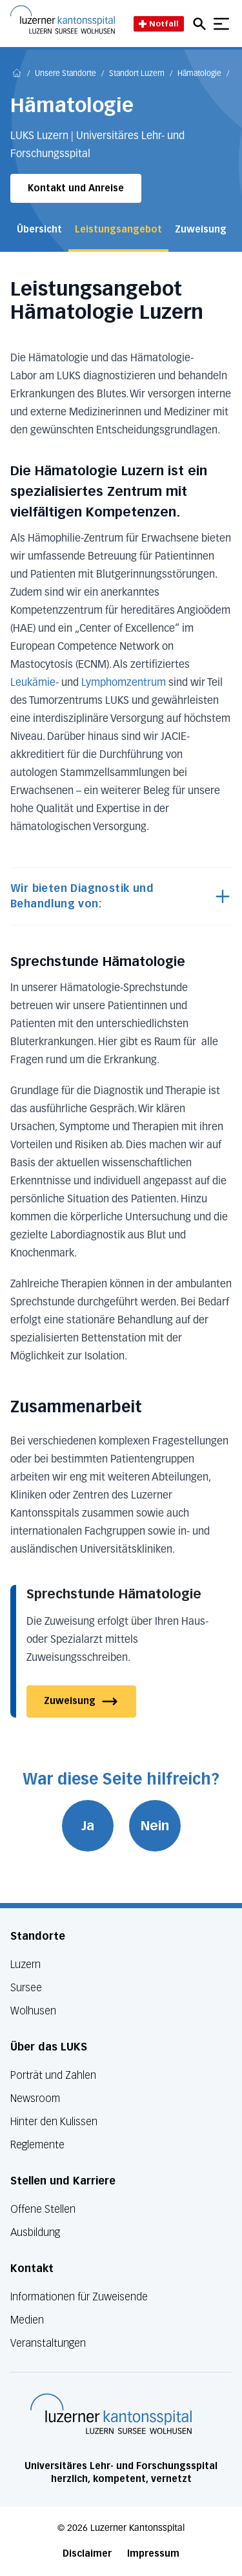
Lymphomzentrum (124, 683)
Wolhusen (33, 2011)
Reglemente (37, 2145)
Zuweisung (201, 229)
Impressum (153, 2553)
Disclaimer (87, 2553)
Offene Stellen (43, 2209)
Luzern (25, 1964)
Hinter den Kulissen (53, 2122)
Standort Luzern (137, 74)
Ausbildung (35, 2232)
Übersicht (39, 229)
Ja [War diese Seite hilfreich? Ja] (87, 1825)
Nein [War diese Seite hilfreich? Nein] (155, 1825)
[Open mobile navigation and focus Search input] (201, 24)
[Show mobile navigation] (221, 24)
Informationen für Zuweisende (79, 2297)
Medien (27, 2320)
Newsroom (35, 2098)
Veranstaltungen (48, 2343)
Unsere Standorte (65, 74)
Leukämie (32, 683)
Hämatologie (199, 74)
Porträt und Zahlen (53, 2075)
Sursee (26, 1988)
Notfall (159, 23)
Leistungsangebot (118, 229)
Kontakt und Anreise (76, 188)
